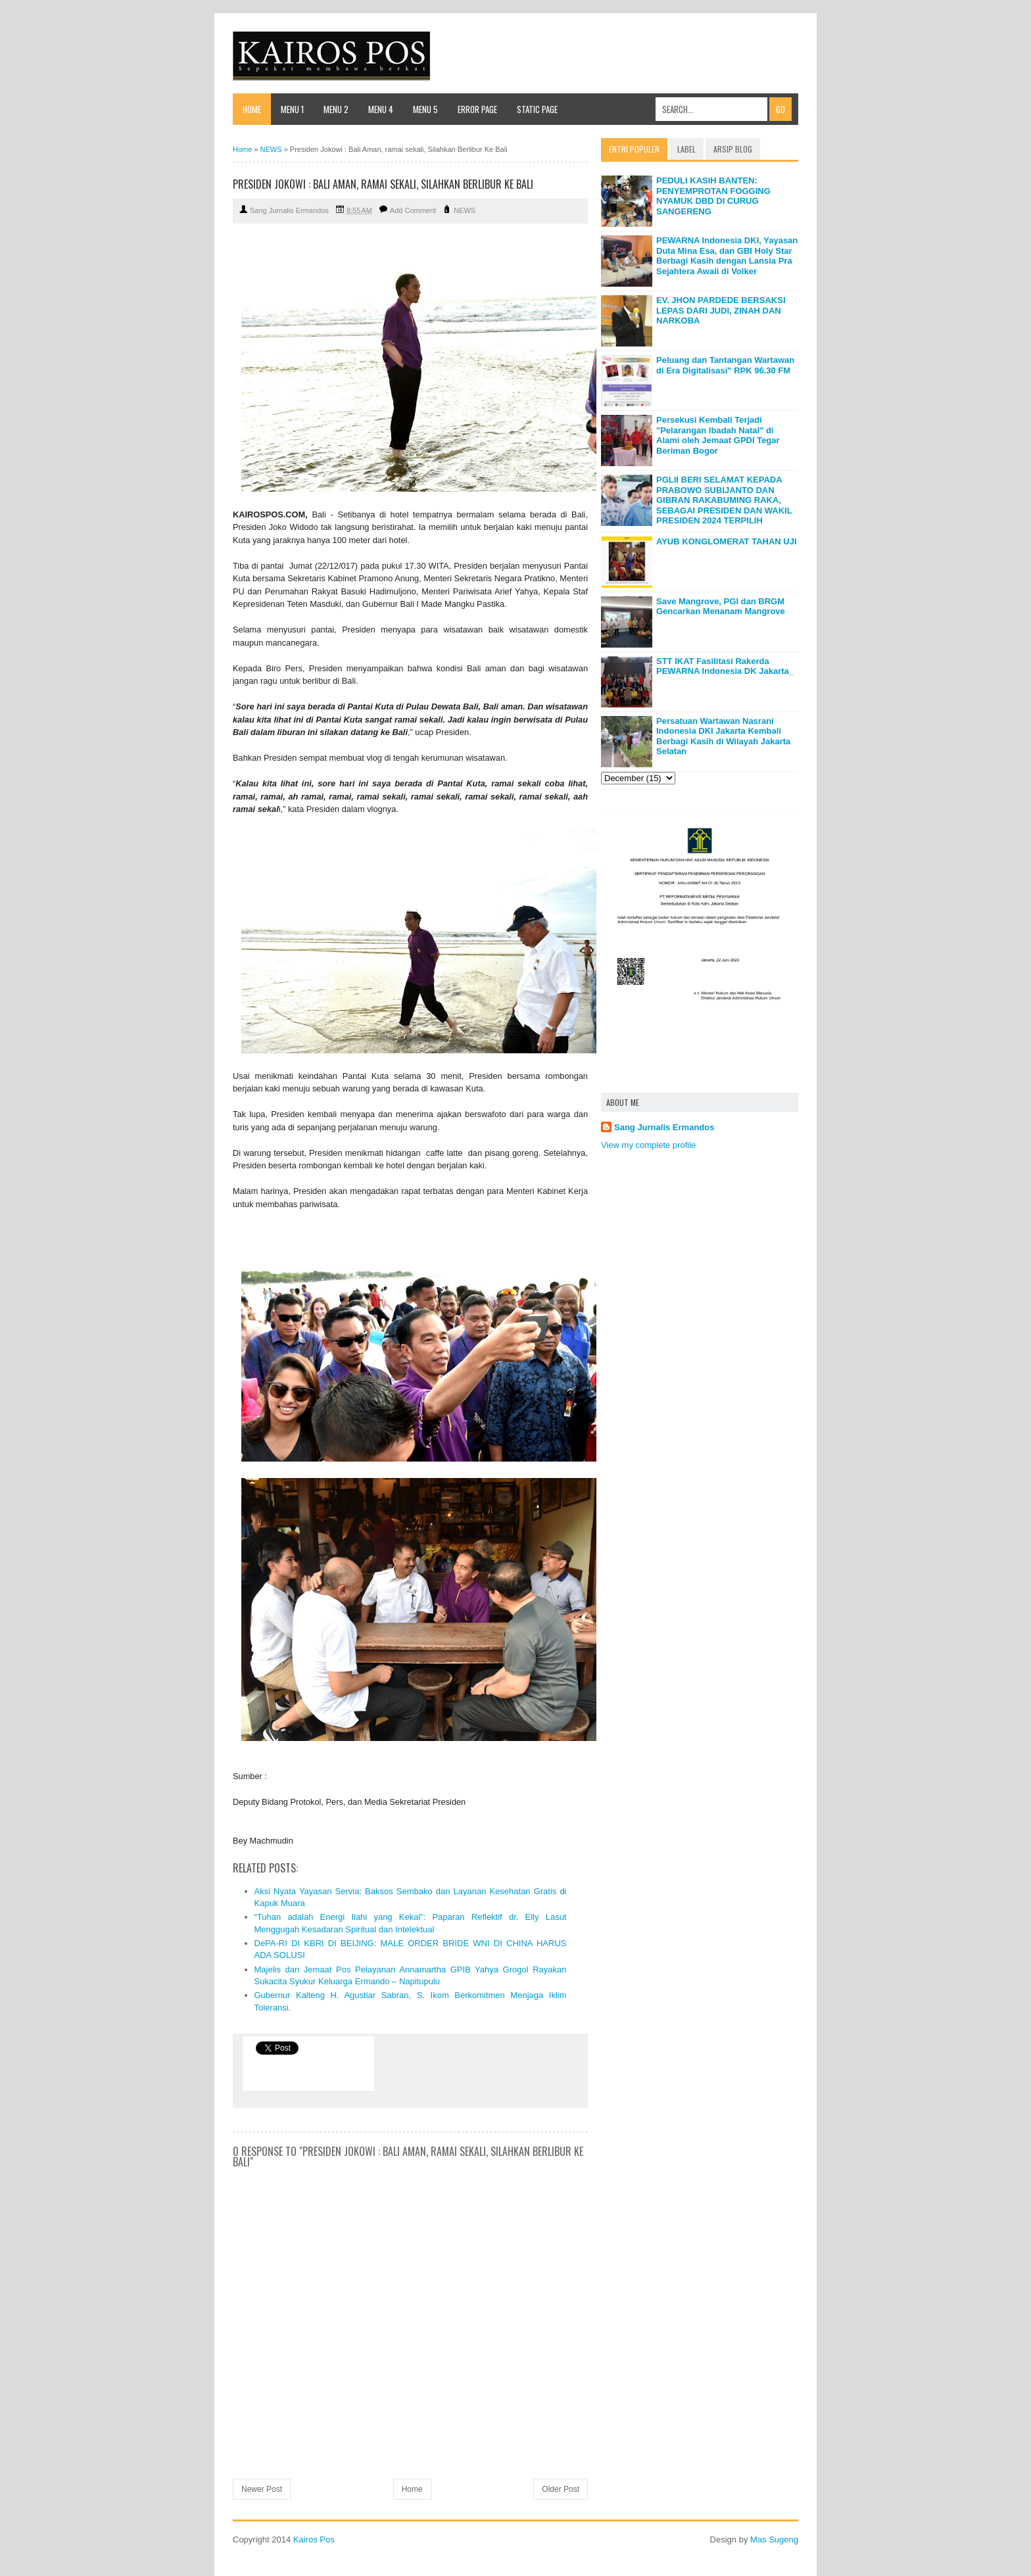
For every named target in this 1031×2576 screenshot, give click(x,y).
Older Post (560, 2489)
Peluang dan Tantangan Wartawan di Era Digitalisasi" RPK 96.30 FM (725, 365)
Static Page (537, 109)
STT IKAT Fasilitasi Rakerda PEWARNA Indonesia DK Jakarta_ (725, 666)
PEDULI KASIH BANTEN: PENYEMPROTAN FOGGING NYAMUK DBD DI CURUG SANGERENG (713, 196)
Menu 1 (292, 109)
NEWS (464, 210)
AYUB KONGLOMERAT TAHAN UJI (726, 541)
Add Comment (413, 210)
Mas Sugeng (774, 2539)
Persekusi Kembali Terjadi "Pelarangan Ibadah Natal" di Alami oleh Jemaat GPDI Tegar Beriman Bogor (718, 435)
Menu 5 (425, 109)
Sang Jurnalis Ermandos (664, 1127)
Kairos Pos (314, 2539)
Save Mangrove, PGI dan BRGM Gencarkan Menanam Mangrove (720, 606)
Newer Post (261, 2489)
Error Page (477, 109)
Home (252, 109)
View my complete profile (648, 1145)
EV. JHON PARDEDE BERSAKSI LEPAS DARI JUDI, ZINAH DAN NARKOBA (721, 310)
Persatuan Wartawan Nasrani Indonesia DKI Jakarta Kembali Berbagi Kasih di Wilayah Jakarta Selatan (723, 736)
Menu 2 (336, 109)
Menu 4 (380, 109)
